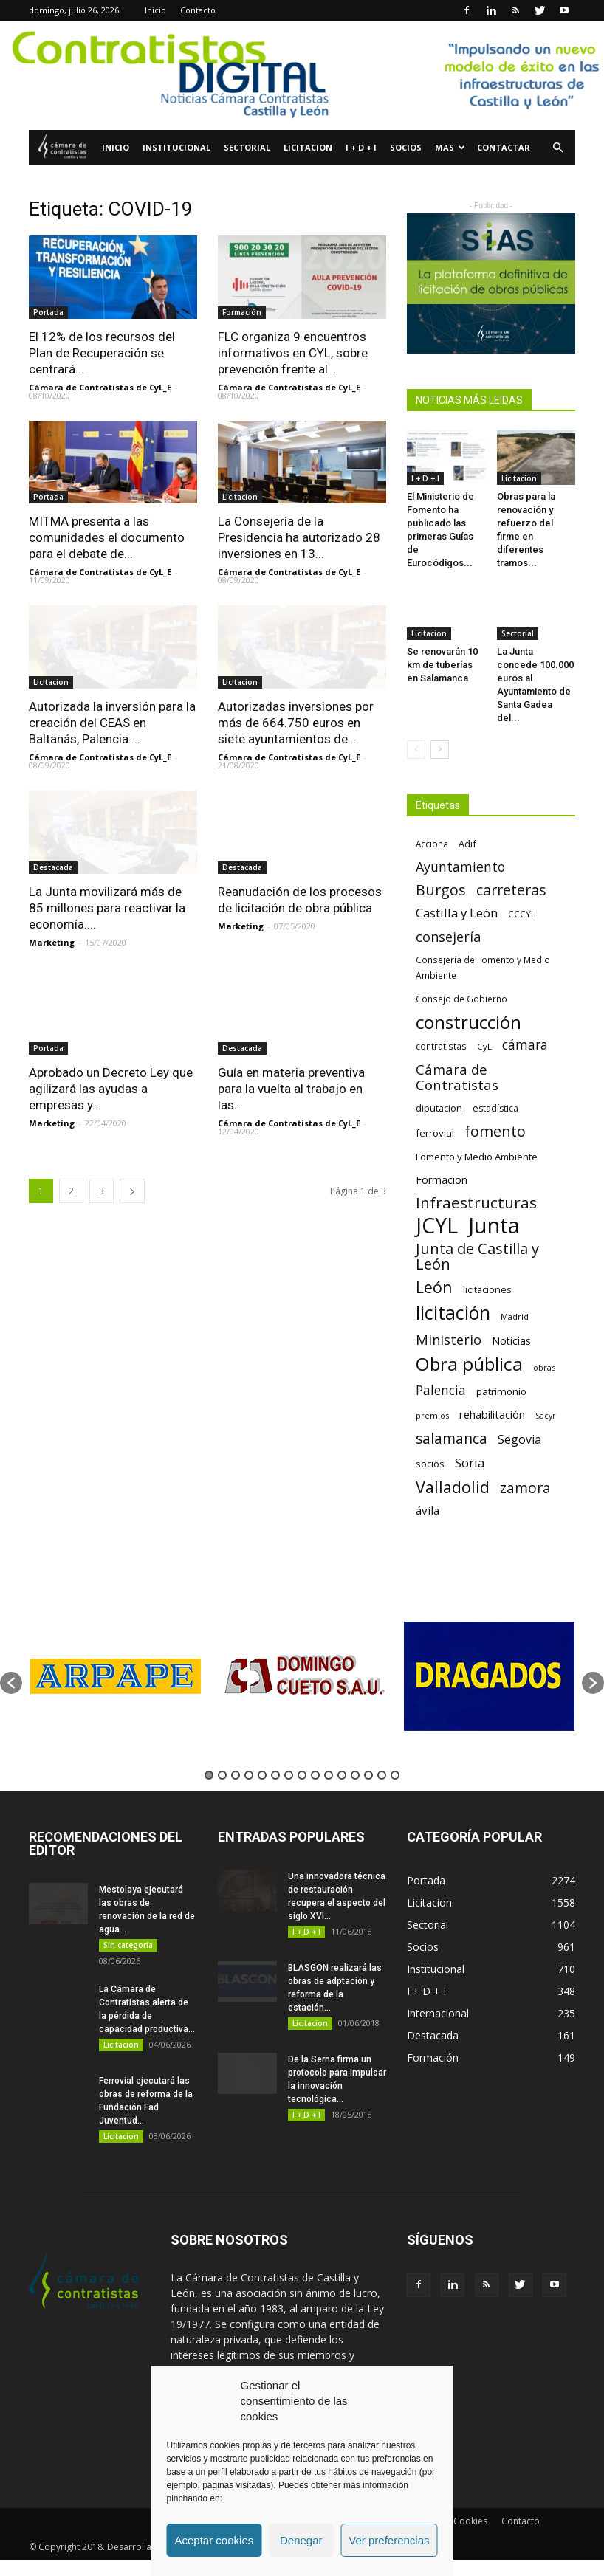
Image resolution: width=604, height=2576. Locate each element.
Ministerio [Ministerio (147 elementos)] (448, 1339)
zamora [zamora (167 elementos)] (525, 1487)
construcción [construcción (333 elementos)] (468, 1022)
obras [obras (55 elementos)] (544, 1367)
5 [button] (262, 1775)
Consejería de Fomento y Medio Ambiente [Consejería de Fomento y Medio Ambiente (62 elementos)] (483, 967)
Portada (48, 312)
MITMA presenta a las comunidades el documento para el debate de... (107, 537)
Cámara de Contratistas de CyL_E (100, 387)
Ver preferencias (389, 2540)
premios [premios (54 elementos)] (432, 1415)
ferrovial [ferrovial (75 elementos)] (435, 1133)
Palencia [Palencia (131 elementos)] (441, 1390)
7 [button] (288, 1775)
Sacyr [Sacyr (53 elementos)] (545, 1416)
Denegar (301, 2540)
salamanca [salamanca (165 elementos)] (451, 1439)
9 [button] (315, 1775)
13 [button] (368, 1775)
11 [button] (341, 1775)
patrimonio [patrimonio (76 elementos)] (501, 1391)
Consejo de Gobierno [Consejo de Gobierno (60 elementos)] (461, 999)
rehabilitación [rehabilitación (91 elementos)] (492, 1414)
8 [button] (302, 1775)
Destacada (53, 867)
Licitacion (308, 147)
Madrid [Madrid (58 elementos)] (515, 1316)
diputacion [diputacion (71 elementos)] (439, 1108)
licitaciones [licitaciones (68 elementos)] (487, 1290)
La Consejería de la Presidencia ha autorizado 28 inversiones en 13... (299, 537)
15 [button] (395, 1775)
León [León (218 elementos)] (434, 1287)
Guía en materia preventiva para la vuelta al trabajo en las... (291, 1088)
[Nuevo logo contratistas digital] (302, 75)
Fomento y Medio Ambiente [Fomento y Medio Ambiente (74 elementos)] (477, 1156)
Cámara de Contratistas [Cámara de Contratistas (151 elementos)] (457, 1076)
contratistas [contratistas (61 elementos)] (441, 1046)
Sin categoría (128, 1945)
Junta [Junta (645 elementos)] (494, 1225)
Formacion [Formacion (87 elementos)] (441, 1180)
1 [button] (209, 1775)
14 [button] (381, 1775)
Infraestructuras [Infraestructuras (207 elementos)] (476, 1202)
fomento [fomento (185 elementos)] (495, 1131)
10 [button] (328, 1775)
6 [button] (275, 1775)
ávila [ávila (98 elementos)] (427, 1510)
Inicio (155, 10)
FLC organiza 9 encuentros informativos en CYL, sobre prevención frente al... (293, 352)
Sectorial (247, 147)
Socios (406, 147)
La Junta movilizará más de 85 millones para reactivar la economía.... (107, 907)
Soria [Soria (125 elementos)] (470, 1462)
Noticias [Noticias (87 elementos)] (511, 1341)
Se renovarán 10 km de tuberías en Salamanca (442, 664)
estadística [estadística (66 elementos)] (495, 1108)
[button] (557, 148)
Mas (450, 147)
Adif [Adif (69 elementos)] (467, 843)
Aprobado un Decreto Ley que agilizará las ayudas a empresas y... (111, 1088)
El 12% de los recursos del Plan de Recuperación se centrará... (102, 352)
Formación (241, 312)
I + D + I (361, 147)
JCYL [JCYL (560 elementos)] (437, 1225)
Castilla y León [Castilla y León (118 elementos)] (457, 912)
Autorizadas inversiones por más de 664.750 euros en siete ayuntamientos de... (296, 722)
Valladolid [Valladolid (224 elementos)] (453, 1487)
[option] (115, 1676)
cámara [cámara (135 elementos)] (525, 1045)
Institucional (176, 147)
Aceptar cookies (214, 2540)
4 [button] (248, 1775)
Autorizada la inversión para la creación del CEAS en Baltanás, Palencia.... (112, 722)
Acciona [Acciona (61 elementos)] (432, 844)
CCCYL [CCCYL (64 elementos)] (521, 914)
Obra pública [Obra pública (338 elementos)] (469, 1363)
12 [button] (355, 1775)
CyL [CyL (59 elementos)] (484, 1046)
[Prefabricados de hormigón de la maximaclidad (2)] (491, 283)
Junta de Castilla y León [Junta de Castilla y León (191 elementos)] (477, 1256)
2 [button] (222, 1775)
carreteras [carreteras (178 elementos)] (511, 890)
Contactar (503, 147)
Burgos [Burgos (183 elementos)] (441, 890)
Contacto (198, 10)
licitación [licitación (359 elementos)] (453, 1312)
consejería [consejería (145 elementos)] (448, 937)
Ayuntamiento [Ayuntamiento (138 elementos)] (460, 867)
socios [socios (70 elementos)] (430, 1463)
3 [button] (235, 1775)
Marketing (52, 942)
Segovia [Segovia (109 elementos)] (519, 1439)
